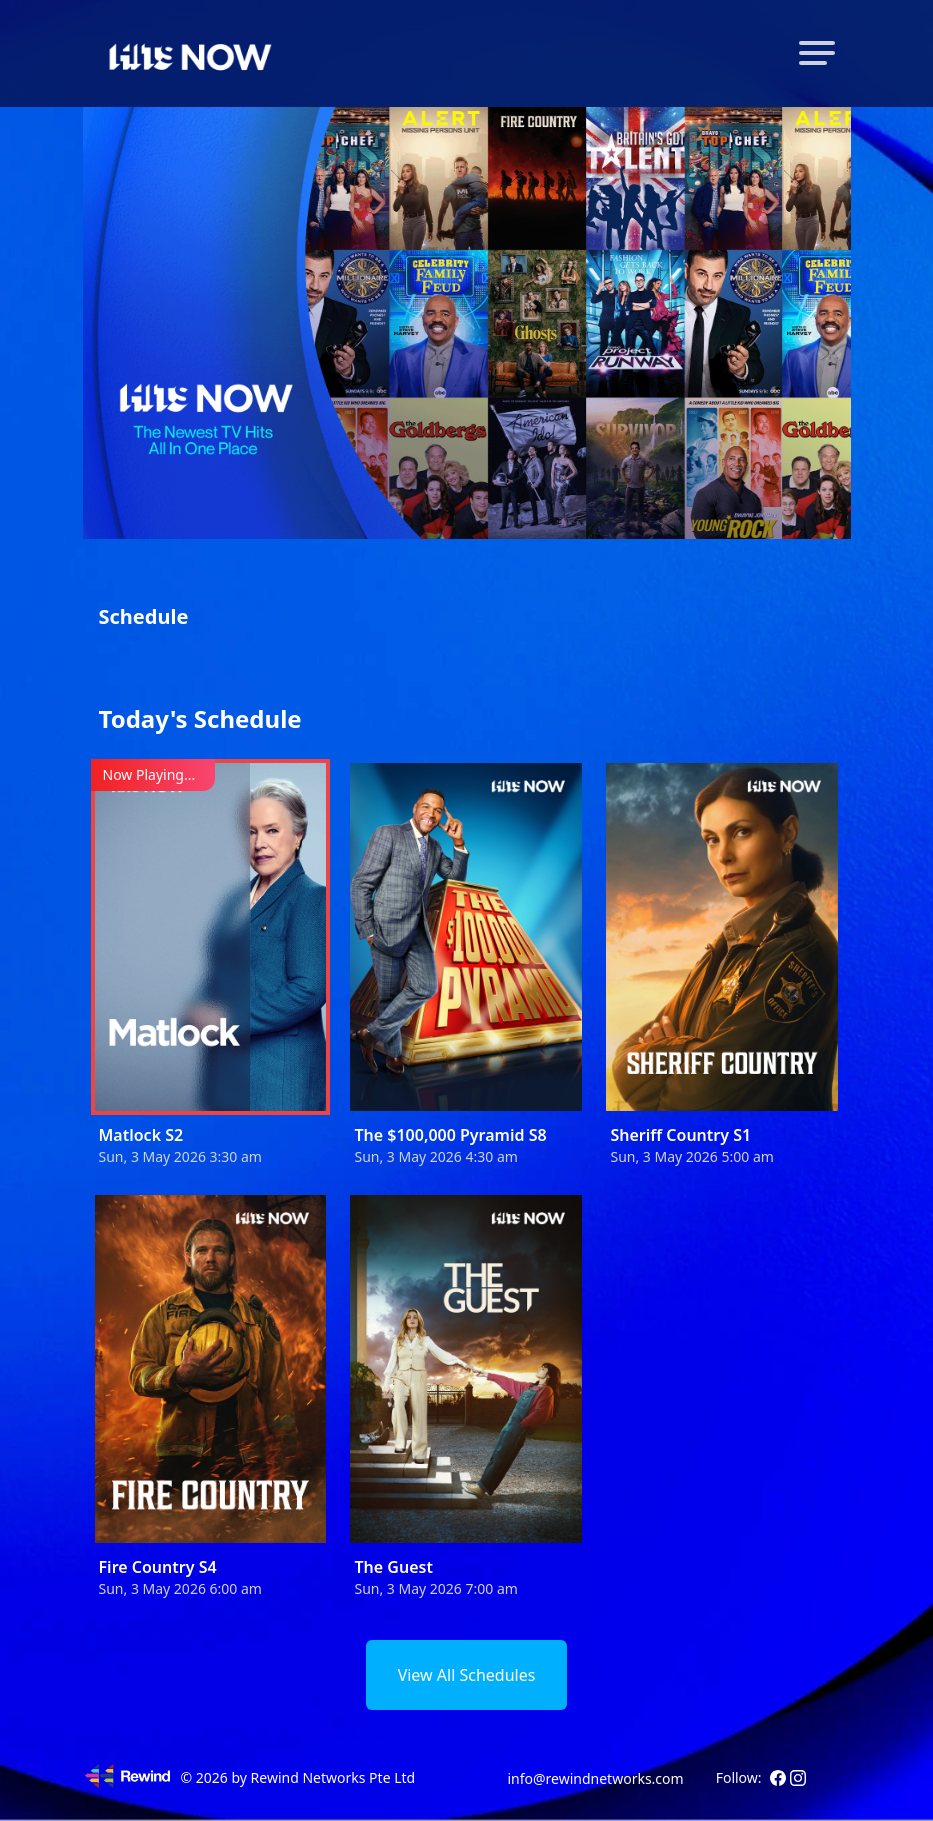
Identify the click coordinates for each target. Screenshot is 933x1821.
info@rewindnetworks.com (595, 1778)
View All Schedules (467, 1675)
